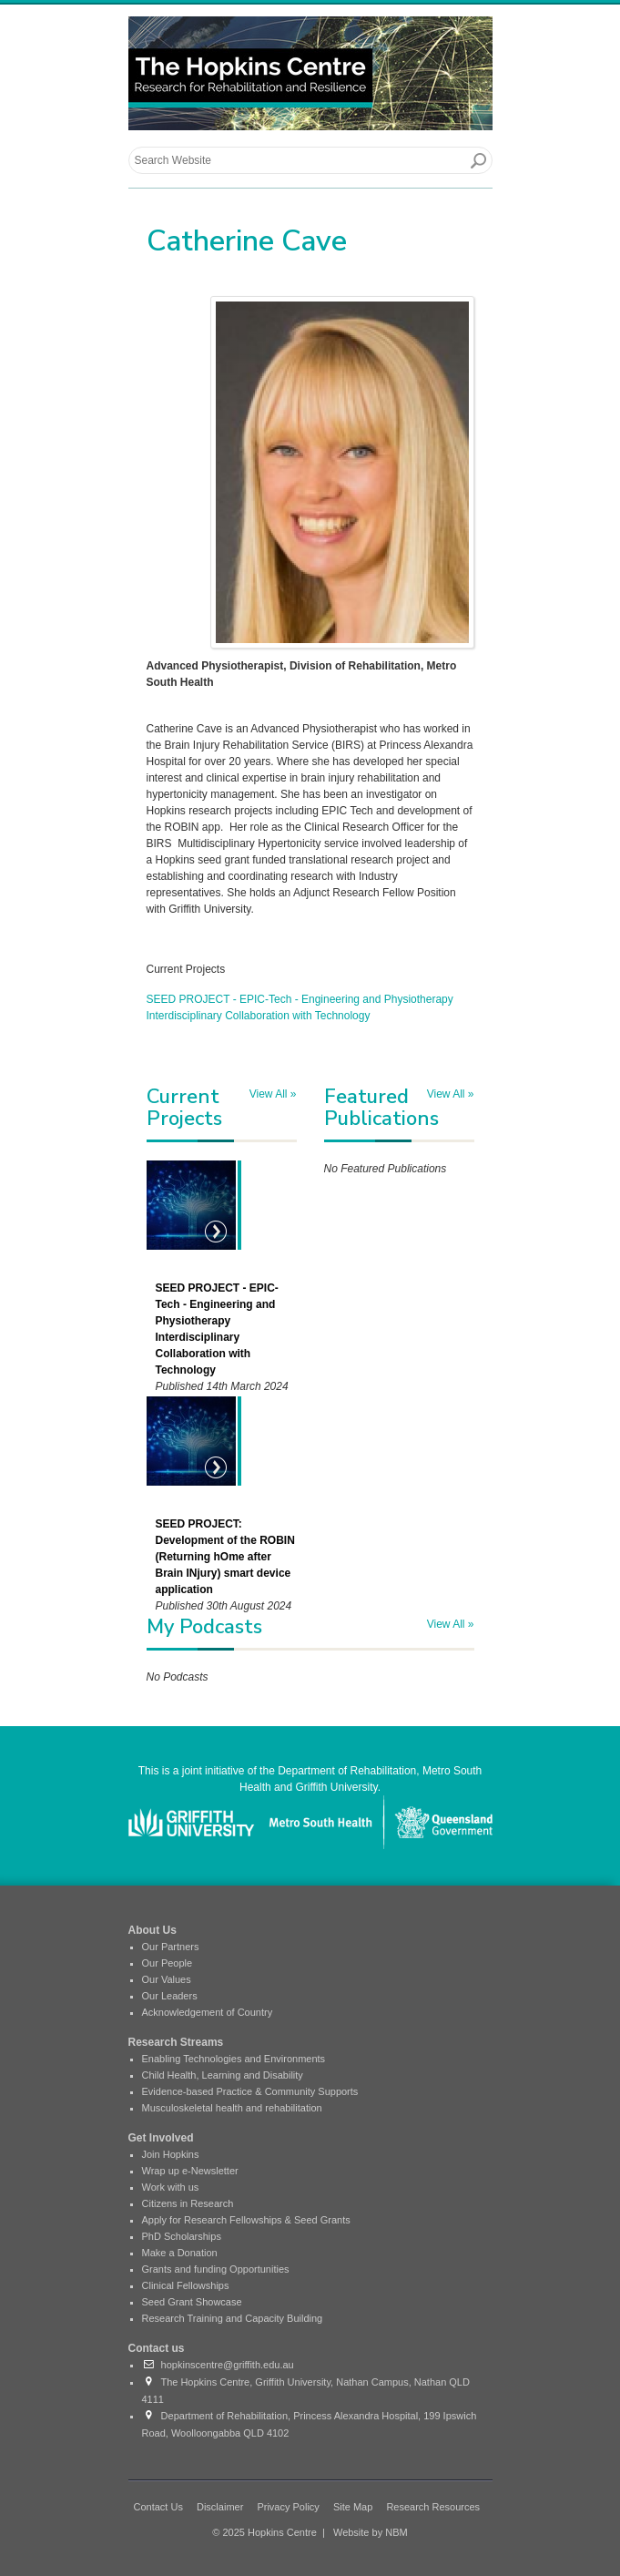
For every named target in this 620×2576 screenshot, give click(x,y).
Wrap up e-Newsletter (190, 2170)
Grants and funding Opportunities (216, 2269)
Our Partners (170, 1946)
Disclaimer (220, 2506)
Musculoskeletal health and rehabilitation (232, 2107)
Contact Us (158, 2506)
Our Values (166, 1979)
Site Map (352, 2506)
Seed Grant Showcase (192, 2301)
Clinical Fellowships (185, 2285)
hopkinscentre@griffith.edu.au (218, 2364)
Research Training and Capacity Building (232, 2318)
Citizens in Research (188, 2203)
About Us (152, 1930)
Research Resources (433, 2506)
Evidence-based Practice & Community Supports (250, 2091)
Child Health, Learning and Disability (222, 2075)
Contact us (156, 2348)
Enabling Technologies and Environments (234, 2058)
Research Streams (176, 2042)
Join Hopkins (170, 2154)
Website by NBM (370, 2532)
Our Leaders (170, 1995)
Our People (167, 1963)
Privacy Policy (288, 2506)
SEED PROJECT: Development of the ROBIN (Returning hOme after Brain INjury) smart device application (225, 1557)
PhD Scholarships (181, 2236)
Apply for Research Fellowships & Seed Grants (246, 2219)
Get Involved (161, 2137)
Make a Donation (180, 2252)
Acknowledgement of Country (207, 2012)
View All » (273, 1094)
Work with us (170, 2187)
